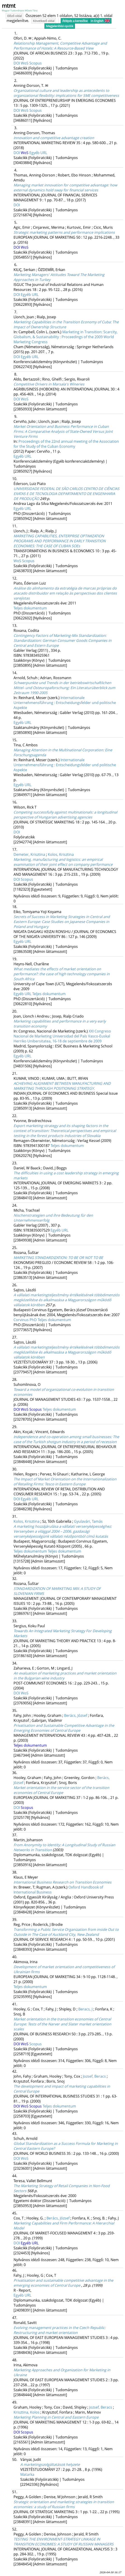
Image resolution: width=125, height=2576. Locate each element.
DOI (17, 63)
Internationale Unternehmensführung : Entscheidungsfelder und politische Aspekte (65, 702)
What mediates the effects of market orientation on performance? (62, 973)
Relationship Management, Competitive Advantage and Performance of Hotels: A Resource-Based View (60, 46)
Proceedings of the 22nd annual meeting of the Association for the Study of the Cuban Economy (66, 444)
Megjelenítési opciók (59, 26)
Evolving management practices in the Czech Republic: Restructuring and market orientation (60, 2330)
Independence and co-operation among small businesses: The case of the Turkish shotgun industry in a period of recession (66, 1439)
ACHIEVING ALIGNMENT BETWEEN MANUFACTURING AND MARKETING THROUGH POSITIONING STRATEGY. (62, 1086)
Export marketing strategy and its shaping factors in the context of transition (65, 1130)
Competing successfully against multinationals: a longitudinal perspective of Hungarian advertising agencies (65, 815)
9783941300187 (37, 1145)
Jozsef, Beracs (94, 2076)
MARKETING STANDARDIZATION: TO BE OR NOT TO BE (58, 1257)
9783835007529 (37, 1230)
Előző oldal (14, 16)
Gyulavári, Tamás (88, 1521)
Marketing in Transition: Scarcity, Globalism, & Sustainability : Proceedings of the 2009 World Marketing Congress (66, 336)
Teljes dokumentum (30, 608)
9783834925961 (36, 655)
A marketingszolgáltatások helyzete (50, 2464)
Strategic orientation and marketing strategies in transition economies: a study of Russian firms (64, 2504)
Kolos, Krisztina (61, 854)
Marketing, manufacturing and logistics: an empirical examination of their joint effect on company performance (63, 862)
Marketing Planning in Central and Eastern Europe (56, 2417)
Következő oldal (43, 21)
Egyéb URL (38, 152)
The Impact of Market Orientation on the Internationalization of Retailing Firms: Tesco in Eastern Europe (65, 1482)
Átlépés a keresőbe (75, 21)
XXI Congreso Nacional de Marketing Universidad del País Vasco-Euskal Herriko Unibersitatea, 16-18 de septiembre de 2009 (62, 1036)
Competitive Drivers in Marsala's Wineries (49, 384)
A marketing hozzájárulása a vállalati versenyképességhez (63, 1531)
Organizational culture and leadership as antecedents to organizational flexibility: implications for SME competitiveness (66, 93)
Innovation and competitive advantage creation (54, 137)
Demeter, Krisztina (29, 854)
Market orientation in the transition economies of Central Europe (62, 2024)
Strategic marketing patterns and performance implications (64, 232)
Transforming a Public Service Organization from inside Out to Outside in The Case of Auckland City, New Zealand (66, 1932)
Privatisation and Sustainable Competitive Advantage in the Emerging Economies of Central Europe (64, 1728)
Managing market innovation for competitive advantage (65, 188)
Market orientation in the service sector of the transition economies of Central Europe (61, 1790)
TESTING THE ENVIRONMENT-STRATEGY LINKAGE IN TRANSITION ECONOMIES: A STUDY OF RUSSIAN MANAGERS (63, 2542)
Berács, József (75, 1715)
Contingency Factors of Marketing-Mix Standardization (62, 640)
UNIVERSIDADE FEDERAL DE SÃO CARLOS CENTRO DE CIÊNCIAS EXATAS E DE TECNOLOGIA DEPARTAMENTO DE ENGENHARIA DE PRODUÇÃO (66, 493)
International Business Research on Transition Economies (62, 1882)
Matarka (27, 2474)
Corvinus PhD (26, 1319)
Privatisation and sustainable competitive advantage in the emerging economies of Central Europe (63, 2283)
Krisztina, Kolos (26, 2412)
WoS (25, 63)
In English (100, 21)
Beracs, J (85, 2009)
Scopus (35, 63)
